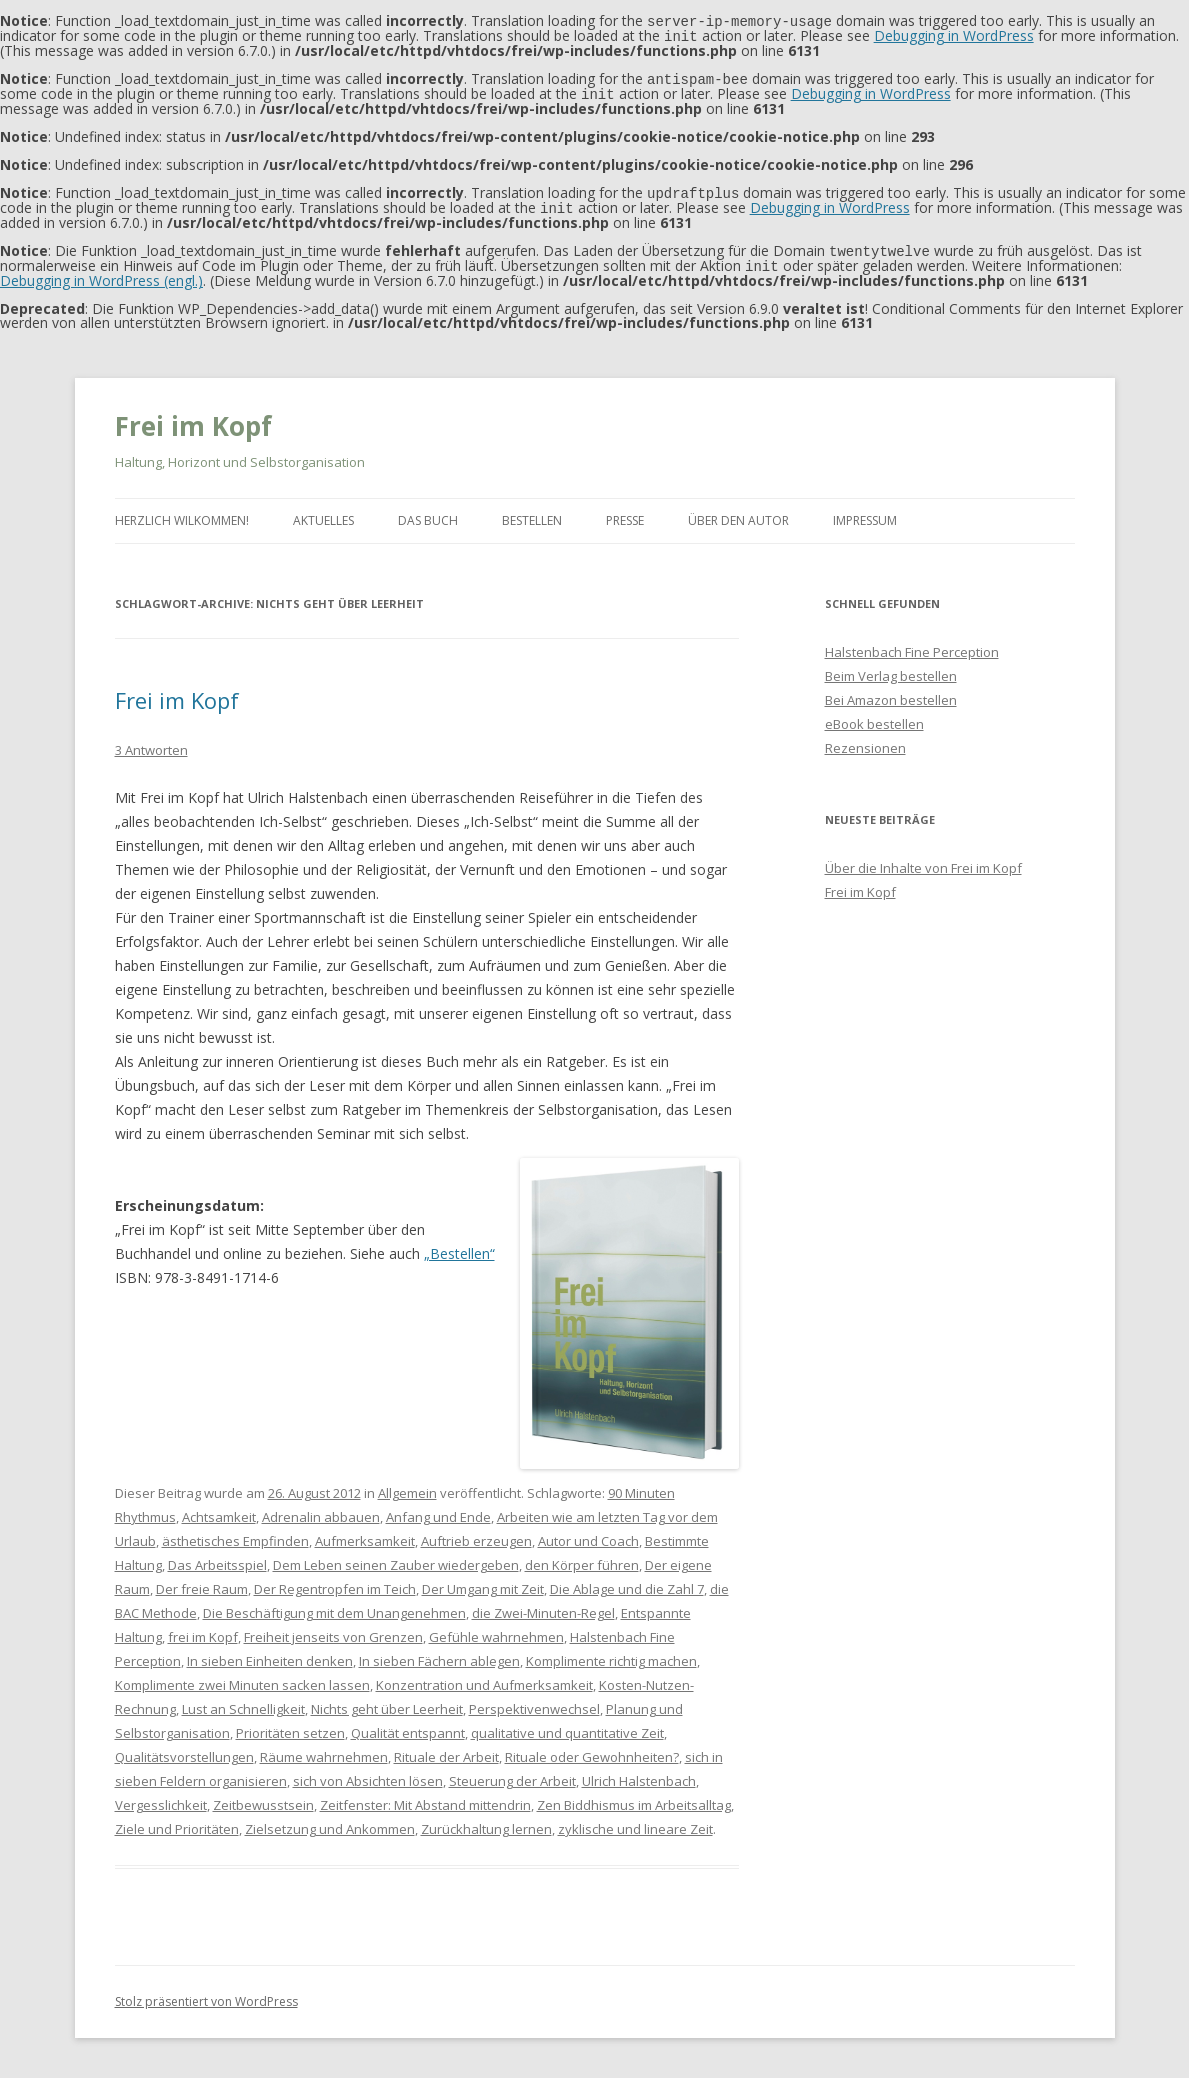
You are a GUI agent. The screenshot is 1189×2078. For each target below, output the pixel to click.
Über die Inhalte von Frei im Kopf (923, 860)
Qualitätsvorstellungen (184, 1749)
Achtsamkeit (219, 1509)
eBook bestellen (874, 716)
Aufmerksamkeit (365, 1533)
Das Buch (428, 512)
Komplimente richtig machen (611, 1653)
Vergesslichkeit (161, 1797)
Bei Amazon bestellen (891, 692)
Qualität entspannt (408, 1725)
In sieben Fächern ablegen (439, 1653)
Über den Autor (738, 512)
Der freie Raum (202, 1581)
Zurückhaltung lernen (486, 1821)
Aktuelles (323, 512)
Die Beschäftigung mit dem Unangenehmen (334, 1605)
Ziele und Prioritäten (177, 1821)
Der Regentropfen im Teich (335, 1581)
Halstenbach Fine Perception (912, 644)
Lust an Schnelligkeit (243, 1701)
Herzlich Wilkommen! (182, 512)
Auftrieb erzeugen (476, 1533)
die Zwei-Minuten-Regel (543, 1605)
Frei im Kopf (193, 418)
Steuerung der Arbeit (512, 1773)
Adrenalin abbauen (321, 1509)
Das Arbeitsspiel (217, 1557)
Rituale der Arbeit (446, 1749)
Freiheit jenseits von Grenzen (333, 1629)
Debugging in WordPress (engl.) (101, 272)
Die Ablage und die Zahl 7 (627, 1581)
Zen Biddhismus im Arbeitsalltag (634, 1797)
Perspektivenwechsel (534, 1701)
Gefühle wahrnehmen (496, 1629)
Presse (625, 512)
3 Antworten (151, 742)
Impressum (865, 512)
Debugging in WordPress (954, 34)
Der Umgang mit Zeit (483, 1581)
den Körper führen (582, 1557)
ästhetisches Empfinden (235, 1533)
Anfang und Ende (438, 1509)
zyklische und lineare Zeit (635, 1821)
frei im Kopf (203, 1629)
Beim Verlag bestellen (891, 668)
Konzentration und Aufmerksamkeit (484, 1677)
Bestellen (532, 512)
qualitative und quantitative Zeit (567, 1725)
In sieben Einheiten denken (270, 1653)
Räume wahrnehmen (324, 1749)
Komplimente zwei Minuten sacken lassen (242, 1677)
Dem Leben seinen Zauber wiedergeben (396, 1557)
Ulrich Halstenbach (639, 1773)
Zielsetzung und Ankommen (330, 1821)
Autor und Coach (588, 1533)
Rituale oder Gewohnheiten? (592, 1749)
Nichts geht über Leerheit (387, 1701)
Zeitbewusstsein (263, 1797)
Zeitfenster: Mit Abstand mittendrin (425, 1797)
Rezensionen (865, 740)
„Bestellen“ (459, 1245)
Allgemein (407, 1485)
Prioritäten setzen (290, 1725)
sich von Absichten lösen (368, 1773)
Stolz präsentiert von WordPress (206, 1993)
